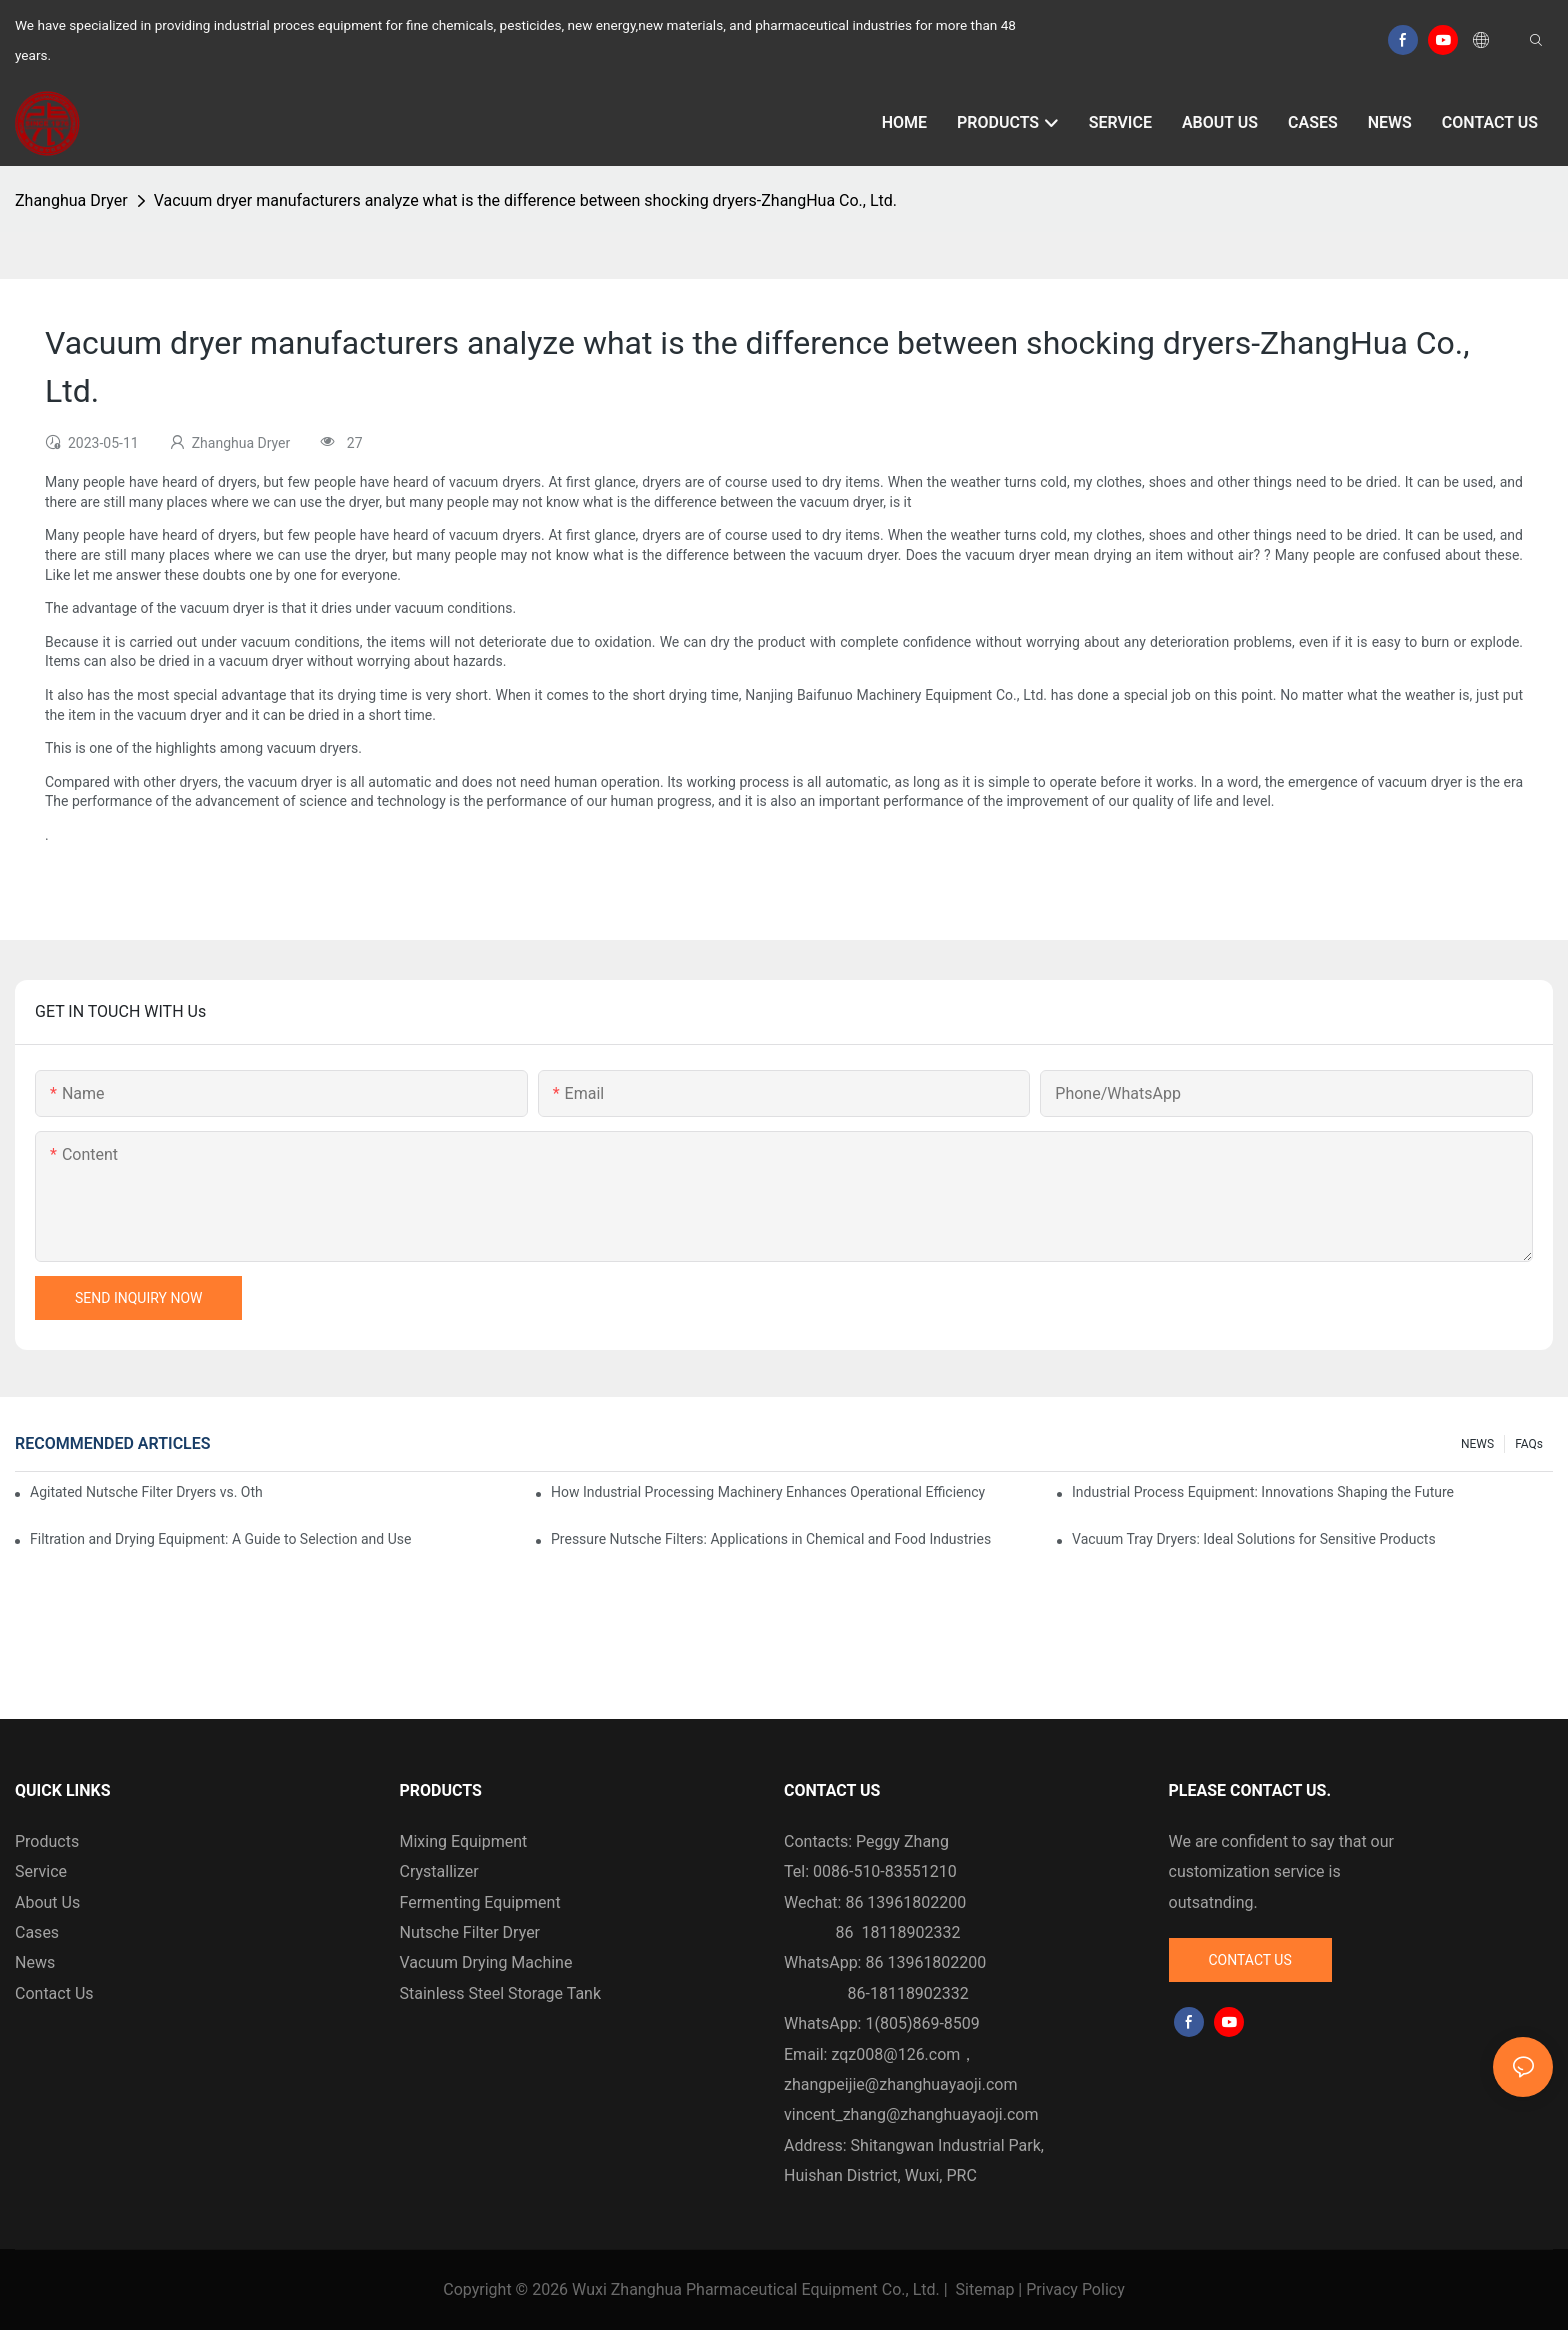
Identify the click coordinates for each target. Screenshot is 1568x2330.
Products (47, 1841)
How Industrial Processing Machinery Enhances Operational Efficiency (768, 1492)
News (35, 1962)
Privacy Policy (1075, 2289)
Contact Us (54, 1993)
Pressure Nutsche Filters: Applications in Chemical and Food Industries (771, 1539)
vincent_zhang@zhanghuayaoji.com (911, 2114)
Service (41, 1871)
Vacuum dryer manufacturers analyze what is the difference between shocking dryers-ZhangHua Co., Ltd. (525, 200)
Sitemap (985, 2289)
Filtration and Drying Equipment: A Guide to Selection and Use (220, 1539)
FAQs (1529, 1444)
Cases (37, 1932)
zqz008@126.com (895, 2054)
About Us (47, 1902)
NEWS (1477, 1444)
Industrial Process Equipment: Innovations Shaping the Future (1263, 1492)
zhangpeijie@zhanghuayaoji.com (900, 2084)
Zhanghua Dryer (71, 200)
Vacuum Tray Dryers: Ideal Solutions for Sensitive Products (1254, 1539)
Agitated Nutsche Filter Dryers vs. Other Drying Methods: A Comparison (146, 1492)
